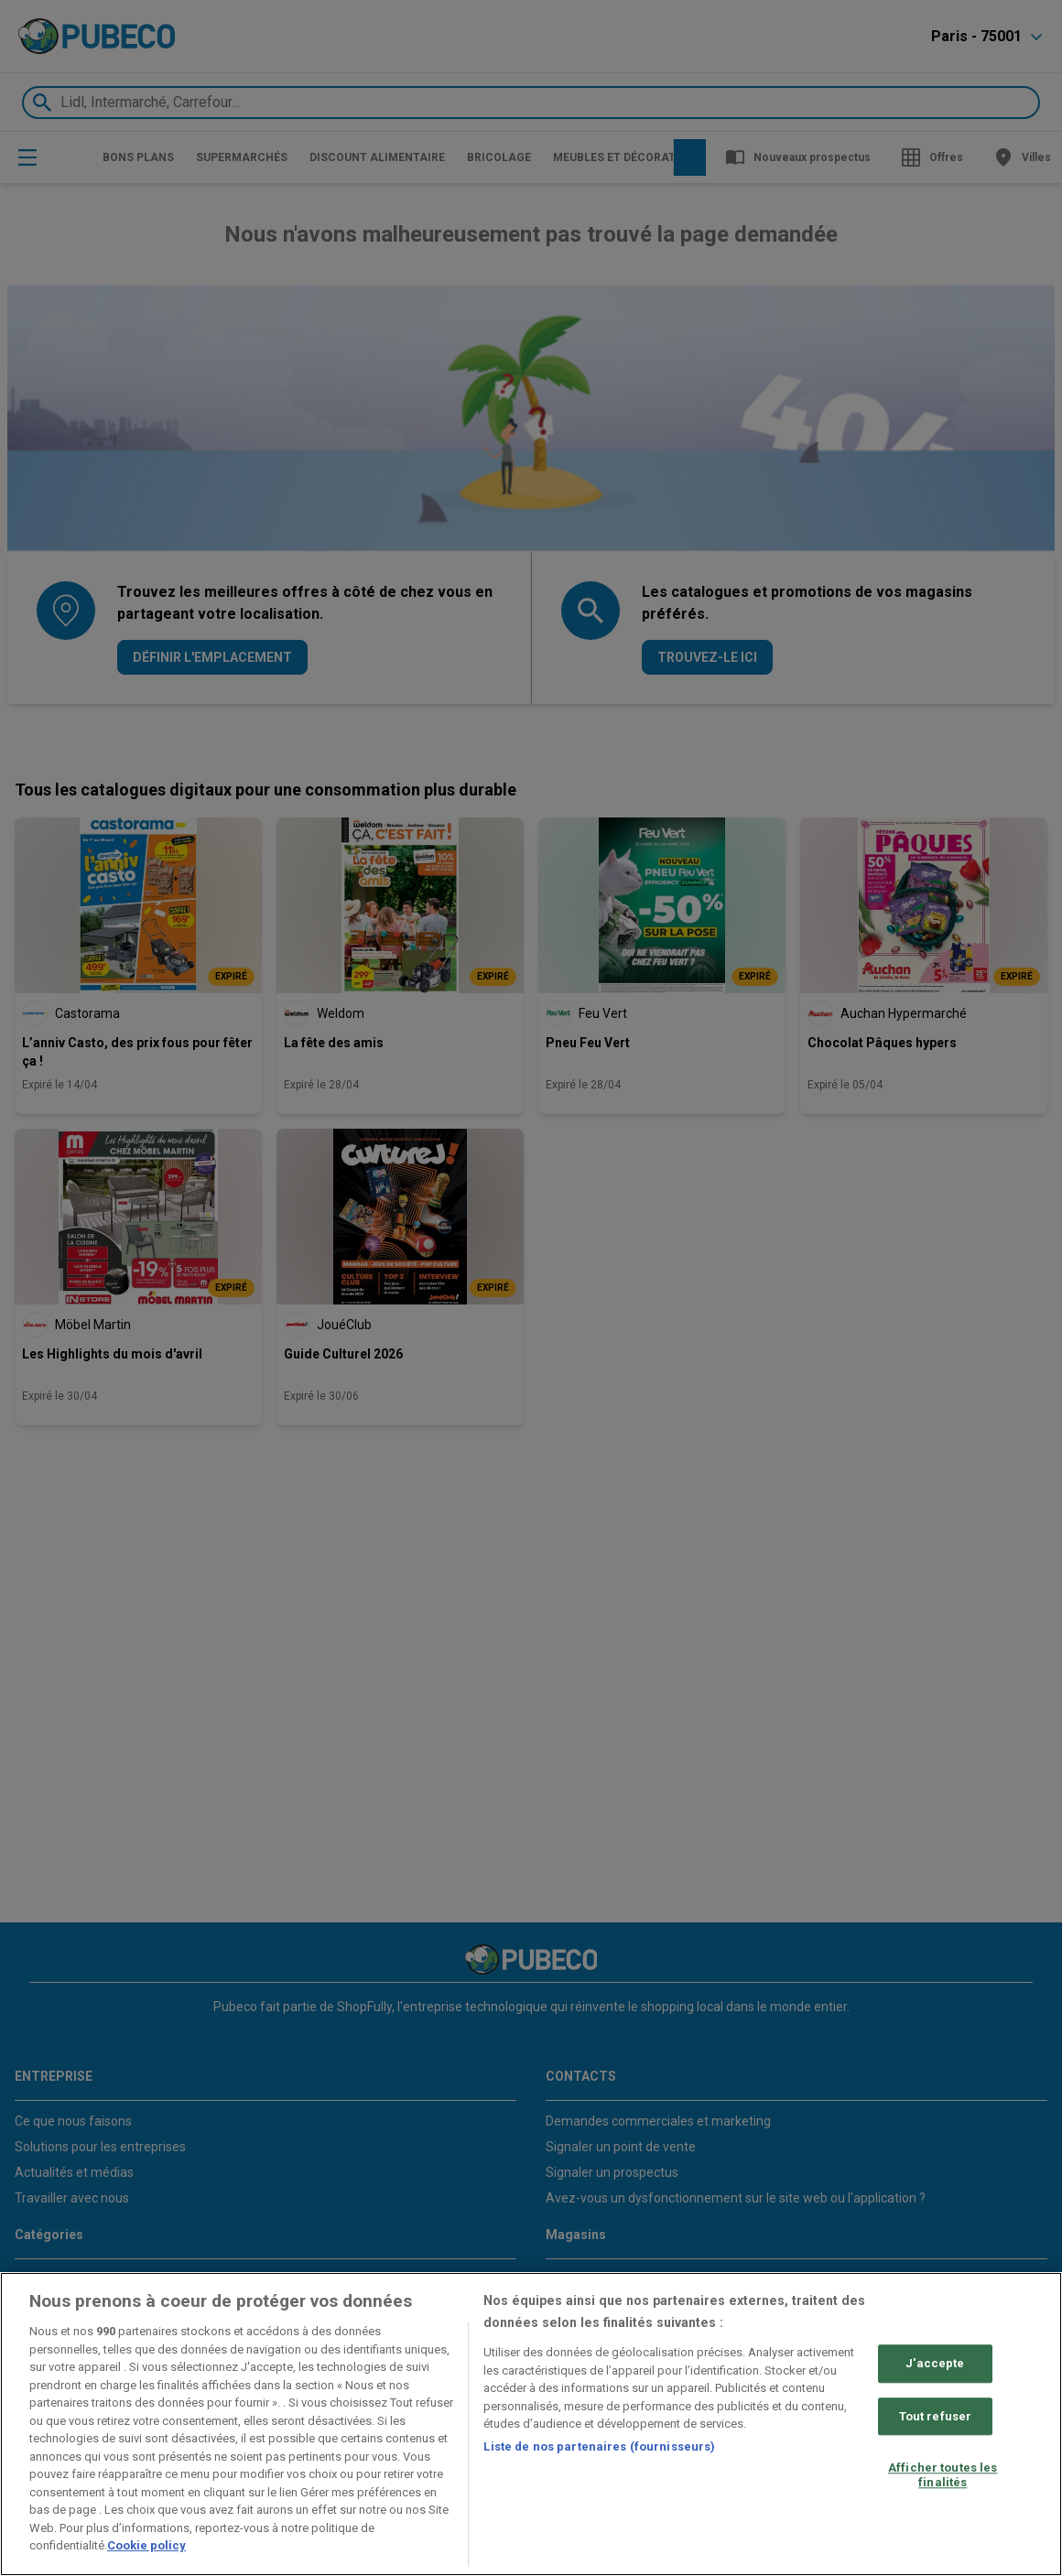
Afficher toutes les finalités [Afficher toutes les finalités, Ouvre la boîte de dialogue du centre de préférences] (942, 2476)
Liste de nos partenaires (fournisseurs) (599, 2446)
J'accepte (934, 2363)
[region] (531, 2424)
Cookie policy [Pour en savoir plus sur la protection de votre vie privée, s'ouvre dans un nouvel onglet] (146, 2545)
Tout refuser (935, 2416)
